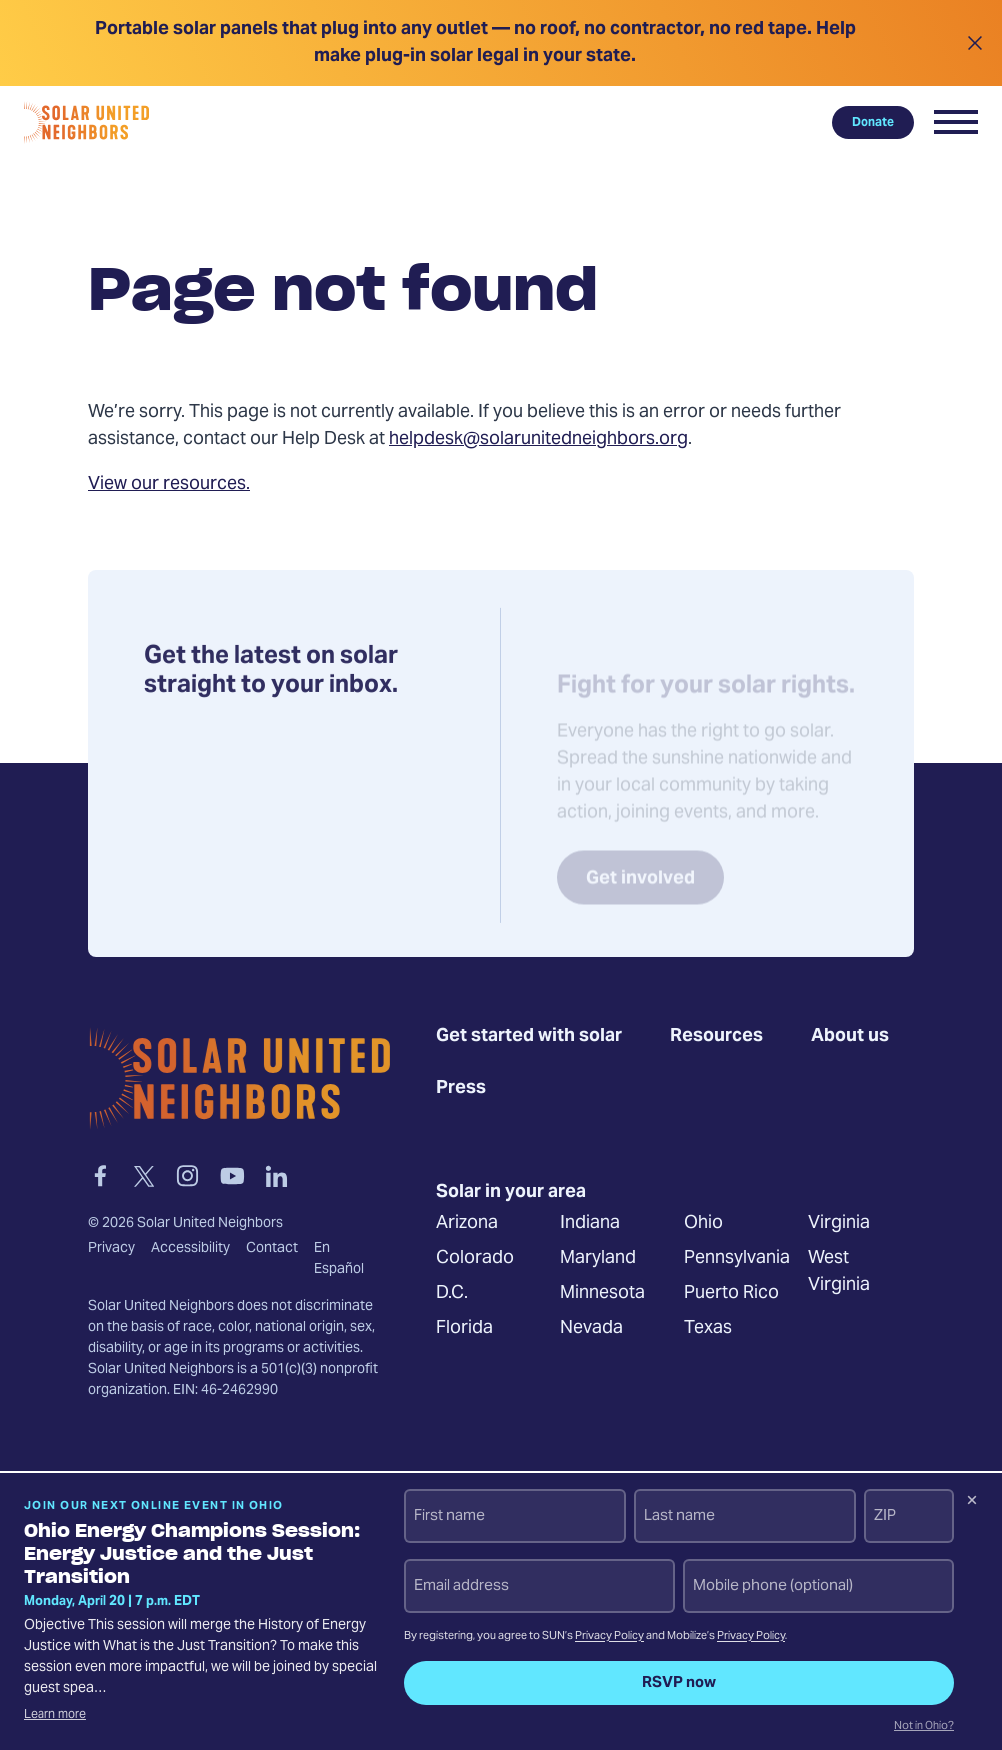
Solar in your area (511, 1192)
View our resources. (169, 484)
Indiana (590, 1223)
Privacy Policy (609, 1636)
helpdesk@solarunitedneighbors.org (538, 439)
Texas (708, 1328)
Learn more (55, 1715)
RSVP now (679, 1683)
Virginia (839, 1223)
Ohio (703, 1223)
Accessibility (190, 1248)
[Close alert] (974, 43)
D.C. (452, 1293)
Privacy (111, 1248)
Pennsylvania (737, 1258)
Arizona (467, 1223)
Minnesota (602, 1293)
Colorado (475, 1258)
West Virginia (839, 1272)
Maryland (598, 1258)
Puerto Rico (731, 1293)
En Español (339, 1258)
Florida (464, 1328)
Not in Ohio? (924, 1727)
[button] (956, 122)
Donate (873, 122)
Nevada (591, 1328)
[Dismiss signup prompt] (972, 1503)
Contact (272, 1248)
